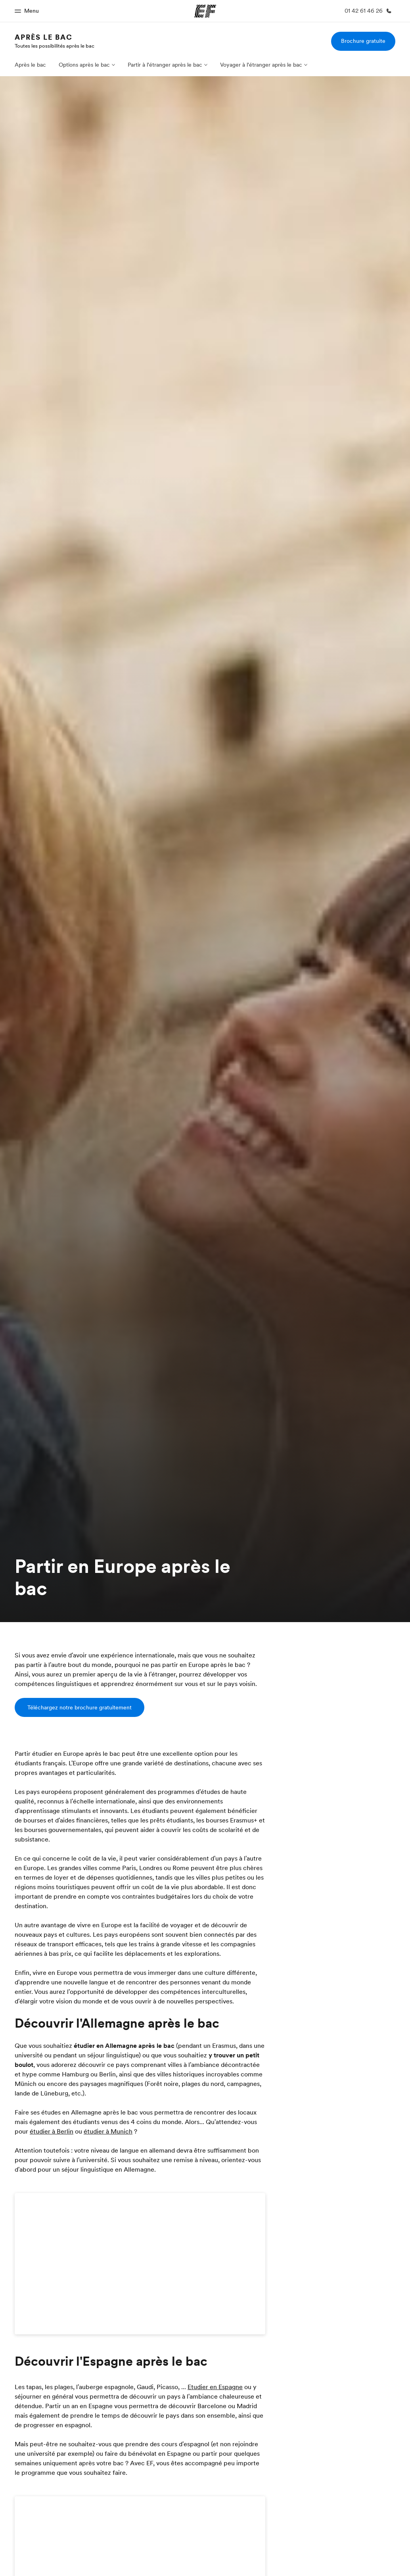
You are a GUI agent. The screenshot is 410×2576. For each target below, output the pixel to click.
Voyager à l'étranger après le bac (261, 65)
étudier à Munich (108, 2131)
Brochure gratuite (363, 41)
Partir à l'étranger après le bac (165, 65)
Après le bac (44, 37)
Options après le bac (84, 65)
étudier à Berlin (51, 2131)
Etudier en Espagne (215, 2386)
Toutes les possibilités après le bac (54, 45)
